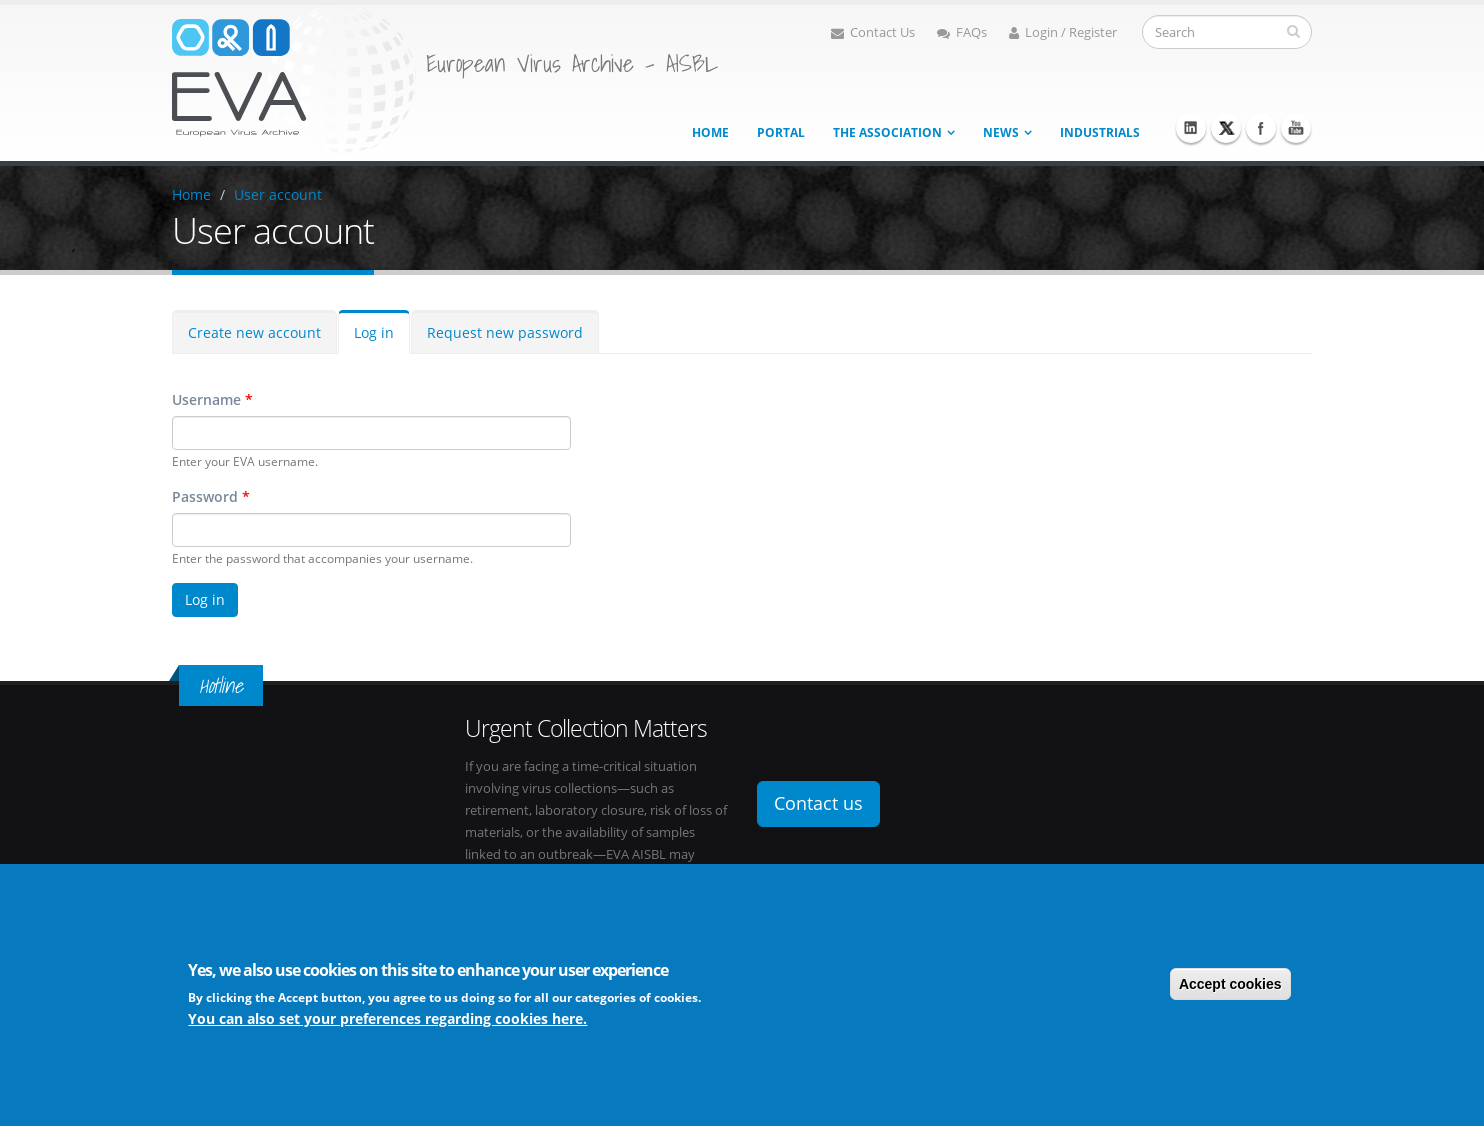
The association (887, 132)
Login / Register (1063, 32)
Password (211, 496)
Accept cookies (1230, 984)
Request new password (505, 332)
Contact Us (873, 32)
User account (278, 194)
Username (212, 399)
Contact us (818, 803)
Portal (781, 132)
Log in (374, 332)
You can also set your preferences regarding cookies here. (387, 1019)
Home (710, 132)
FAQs (962, 32)
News (1001, 132)
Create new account (254, 332)
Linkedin (1191, 128)
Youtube (1296, 128)
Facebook (1261, 128)
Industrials (1100, 132)
